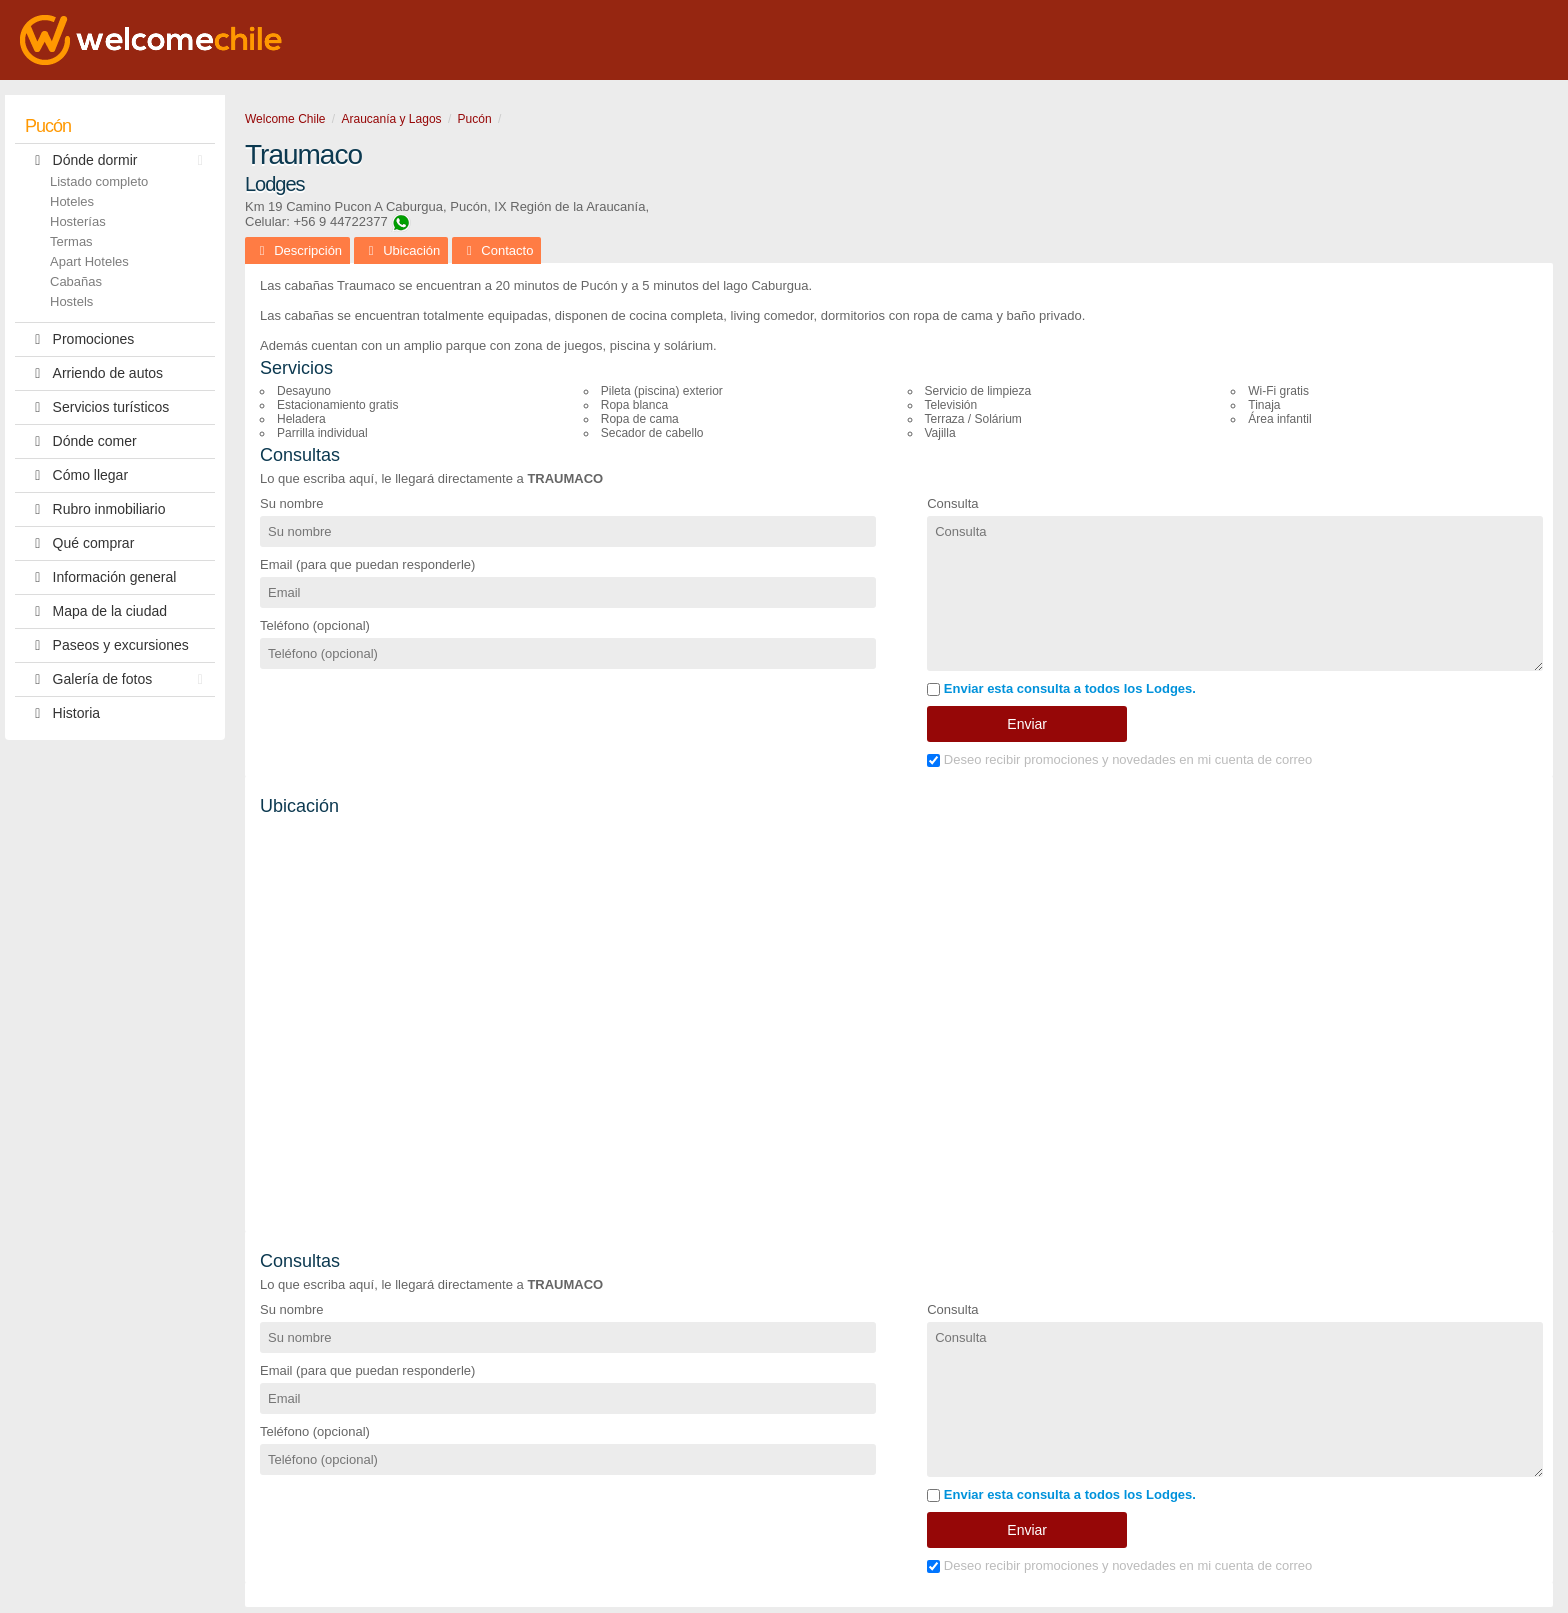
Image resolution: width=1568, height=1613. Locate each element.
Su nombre (292, 503)
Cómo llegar (76, 475)
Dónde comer (81, 441)
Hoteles (72, 201)
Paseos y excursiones (107, 645)
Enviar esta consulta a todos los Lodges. (1061, 688)
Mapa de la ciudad (96, 611)
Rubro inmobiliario (95, 509)
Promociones (79, 339)
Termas (71, 241)
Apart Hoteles (89, 261)
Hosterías (78, 221)
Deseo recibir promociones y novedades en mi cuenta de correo (1119, 759)
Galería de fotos (119, 679)
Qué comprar (79, 543)
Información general (100, 577)
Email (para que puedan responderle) (367, 564)
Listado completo (99, 181)
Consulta (952, 503)
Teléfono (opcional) (315, 625)
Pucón (48, 126)
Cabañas (76, 281)
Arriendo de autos (94, 373)
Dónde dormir (119, 160)
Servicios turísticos (97, 407)
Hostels (71, 301)
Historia (62, 713)
